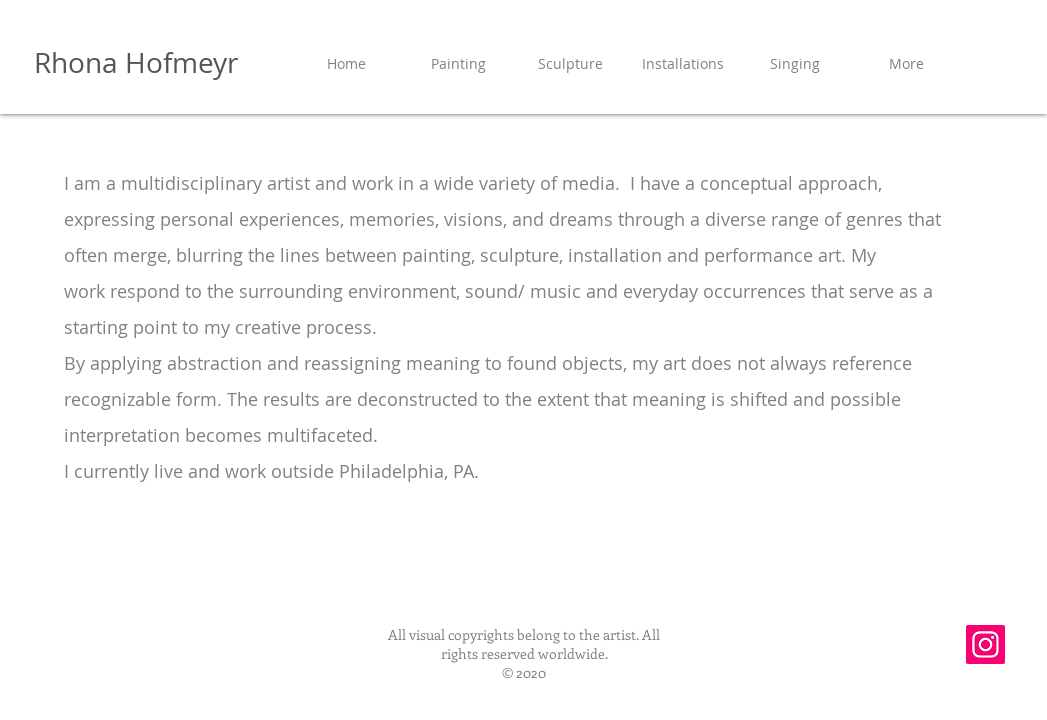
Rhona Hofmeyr (136, 62)
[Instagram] (985, 644)
